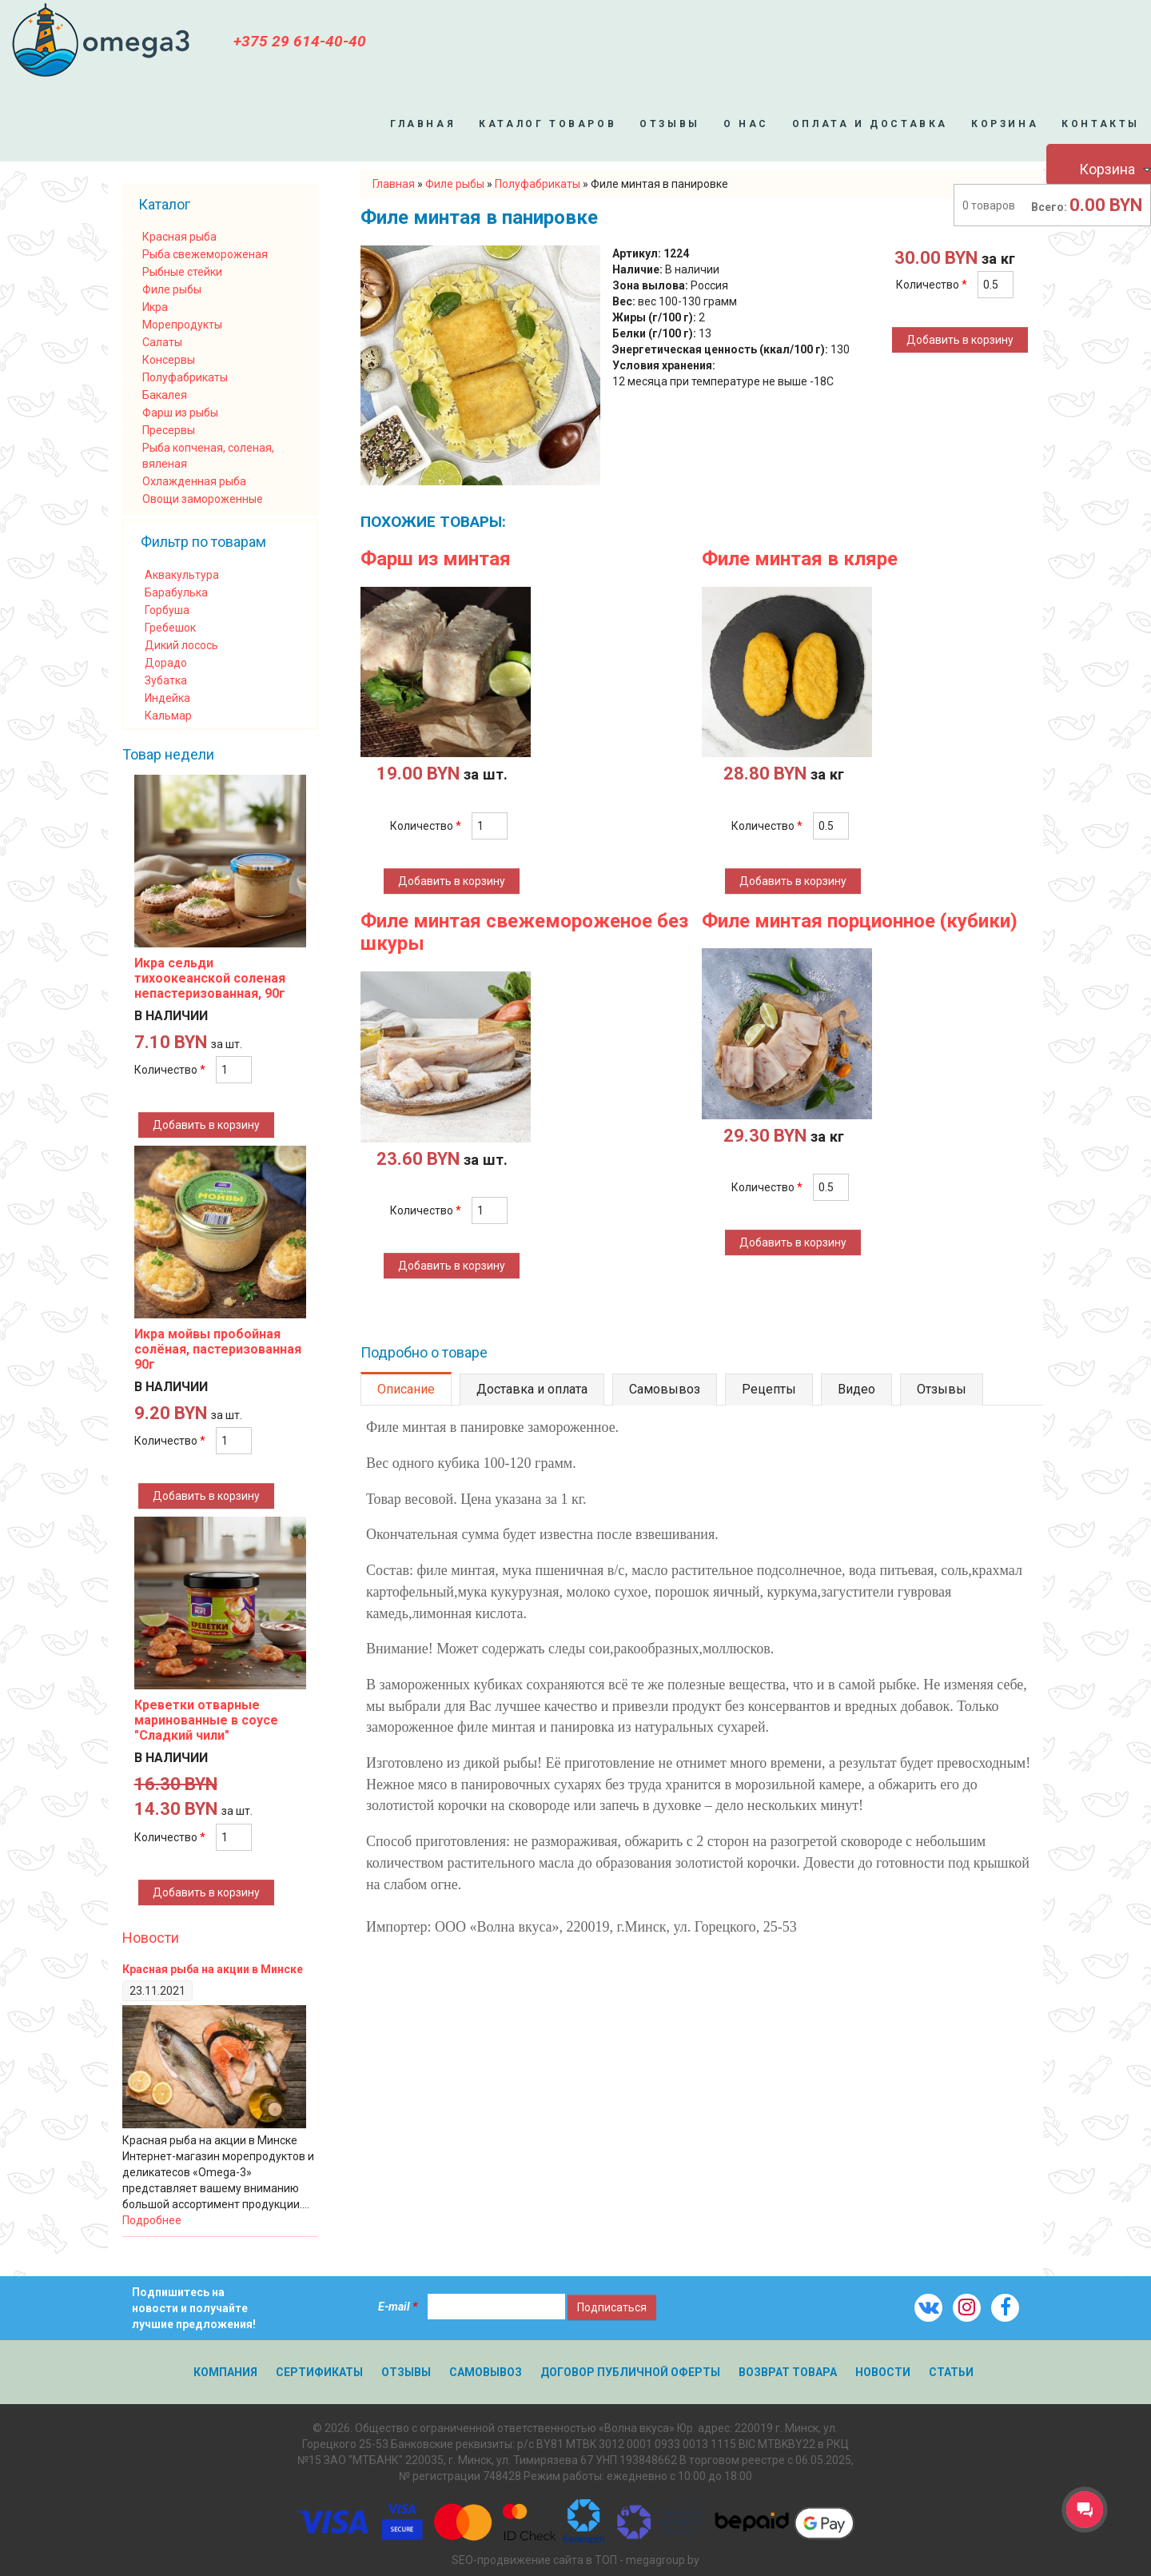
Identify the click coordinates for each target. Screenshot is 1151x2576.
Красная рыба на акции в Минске (212, 1969)
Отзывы (669, 124)
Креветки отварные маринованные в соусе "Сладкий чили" (206, 1720)
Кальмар (168, 715)
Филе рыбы (171, 289)
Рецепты (769, 1389)
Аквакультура (182, 574)
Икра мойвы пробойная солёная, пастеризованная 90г (217, 1349)
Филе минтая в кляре (800, 559)
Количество (931, 284)
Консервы (168, 359)
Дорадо (166, 662)
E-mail (397, 2306)
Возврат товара (788, 2372)
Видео (856, 1389)
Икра (155, 307)
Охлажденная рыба (194, 481)
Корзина (1004, 124)
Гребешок (170, 627)
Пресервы (168, 430)
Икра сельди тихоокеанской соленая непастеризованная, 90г (209, 978)
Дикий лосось (181, 645)
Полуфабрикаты (185, 377)
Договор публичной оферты (630, 2372)
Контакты (1100, 124)
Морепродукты (182, 324)
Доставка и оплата (531, 1389)
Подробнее (151, 2220)
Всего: (1049, 207)
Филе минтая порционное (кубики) (860, 921)
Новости (150, 1937)
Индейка (167, 698)
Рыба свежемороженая (205, 254)
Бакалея (164, 395)
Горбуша (167, 610)
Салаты (162, 342)
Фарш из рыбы (180, 412)
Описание (406, 1389)
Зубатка (166, 680)
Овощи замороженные (202, 498)
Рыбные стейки (182, 271)
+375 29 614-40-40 (299, 41)
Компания (225, 2372)
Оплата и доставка (870, 124)
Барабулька (176, 592)
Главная (423, 124)
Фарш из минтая (435, 559)
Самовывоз (664, 1389)
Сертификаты (319, 2372)
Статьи (951, 2372)
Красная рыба (179, 236)
